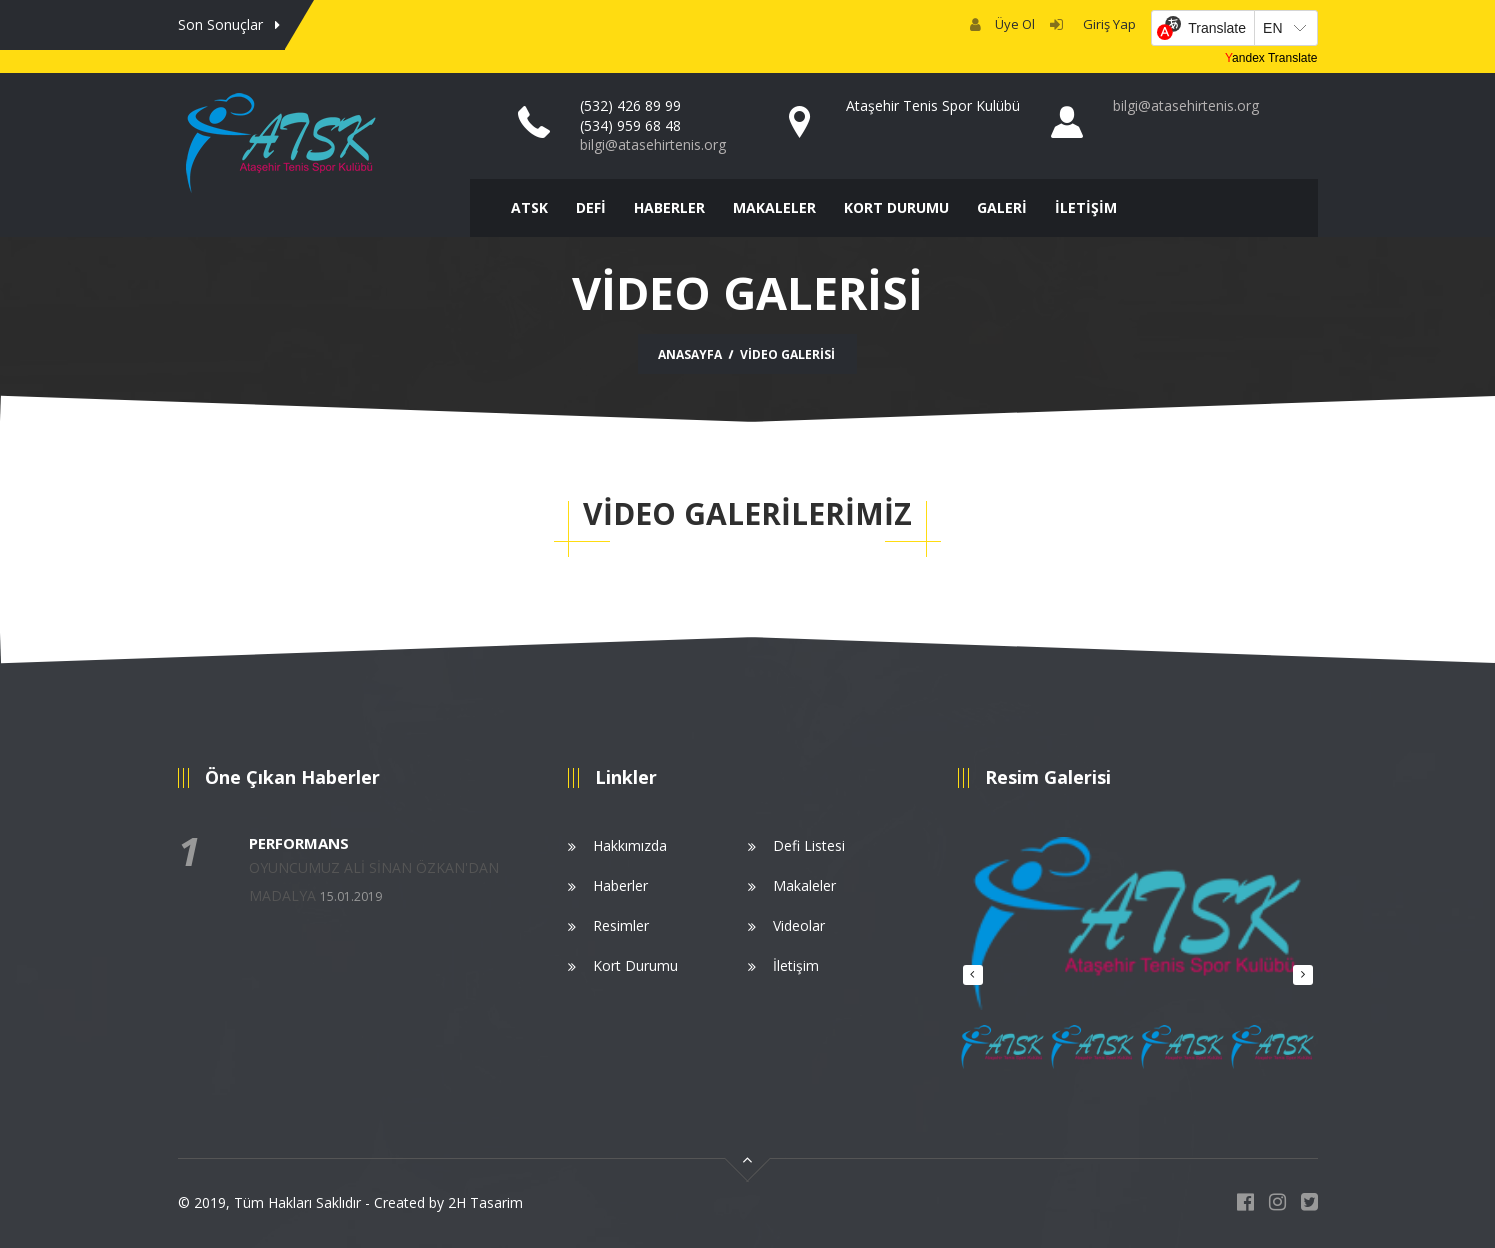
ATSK (529, 207)
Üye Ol (1015, 24)
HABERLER (669, 207)
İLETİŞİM (1086, 207)
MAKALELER (774, 207)
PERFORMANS (299, 843)
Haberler (620, 885)
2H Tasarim (485, 1202)
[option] (1138, 931)
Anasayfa (690, 354)
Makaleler (804, 885)
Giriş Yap (1106, 24)
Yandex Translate (1271, 58)
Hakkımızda (630, 845)
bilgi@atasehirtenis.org (653, 144)
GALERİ (1002, 207)
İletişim (796, 965)
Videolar (799, 925)
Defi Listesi (809, 845)
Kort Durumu (635, 965)
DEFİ (591, 207)
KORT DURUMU (896, 207)
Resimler (621, 925)
